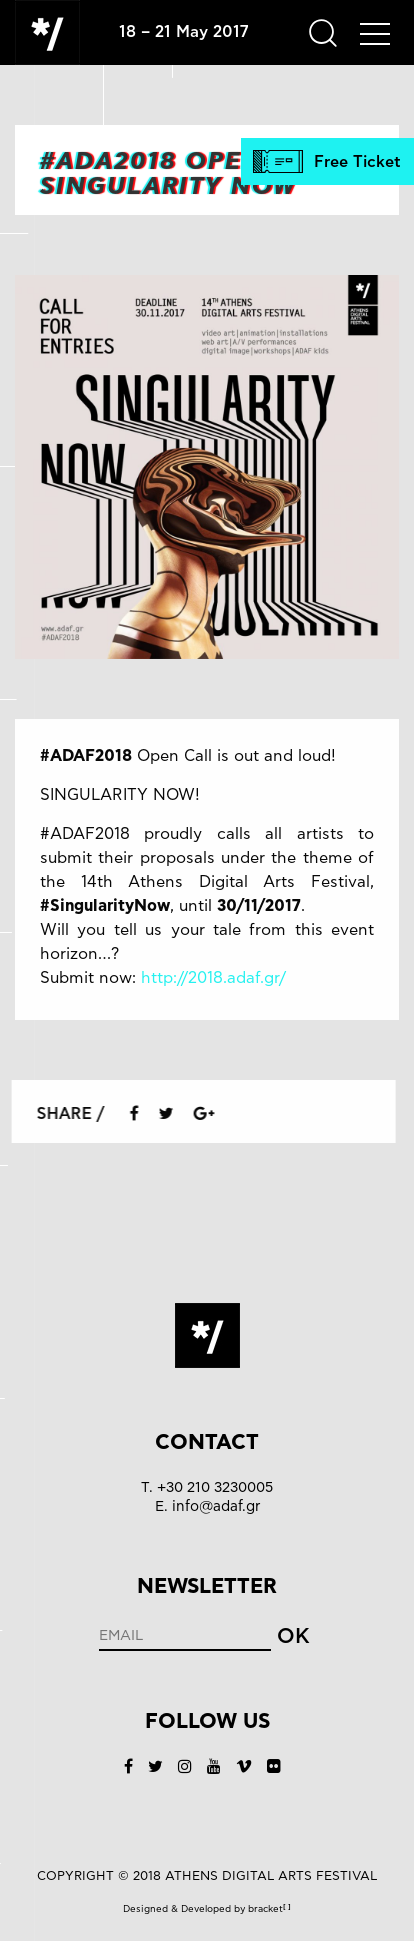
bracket (269, 1909)
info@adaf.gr (216, 1506)
